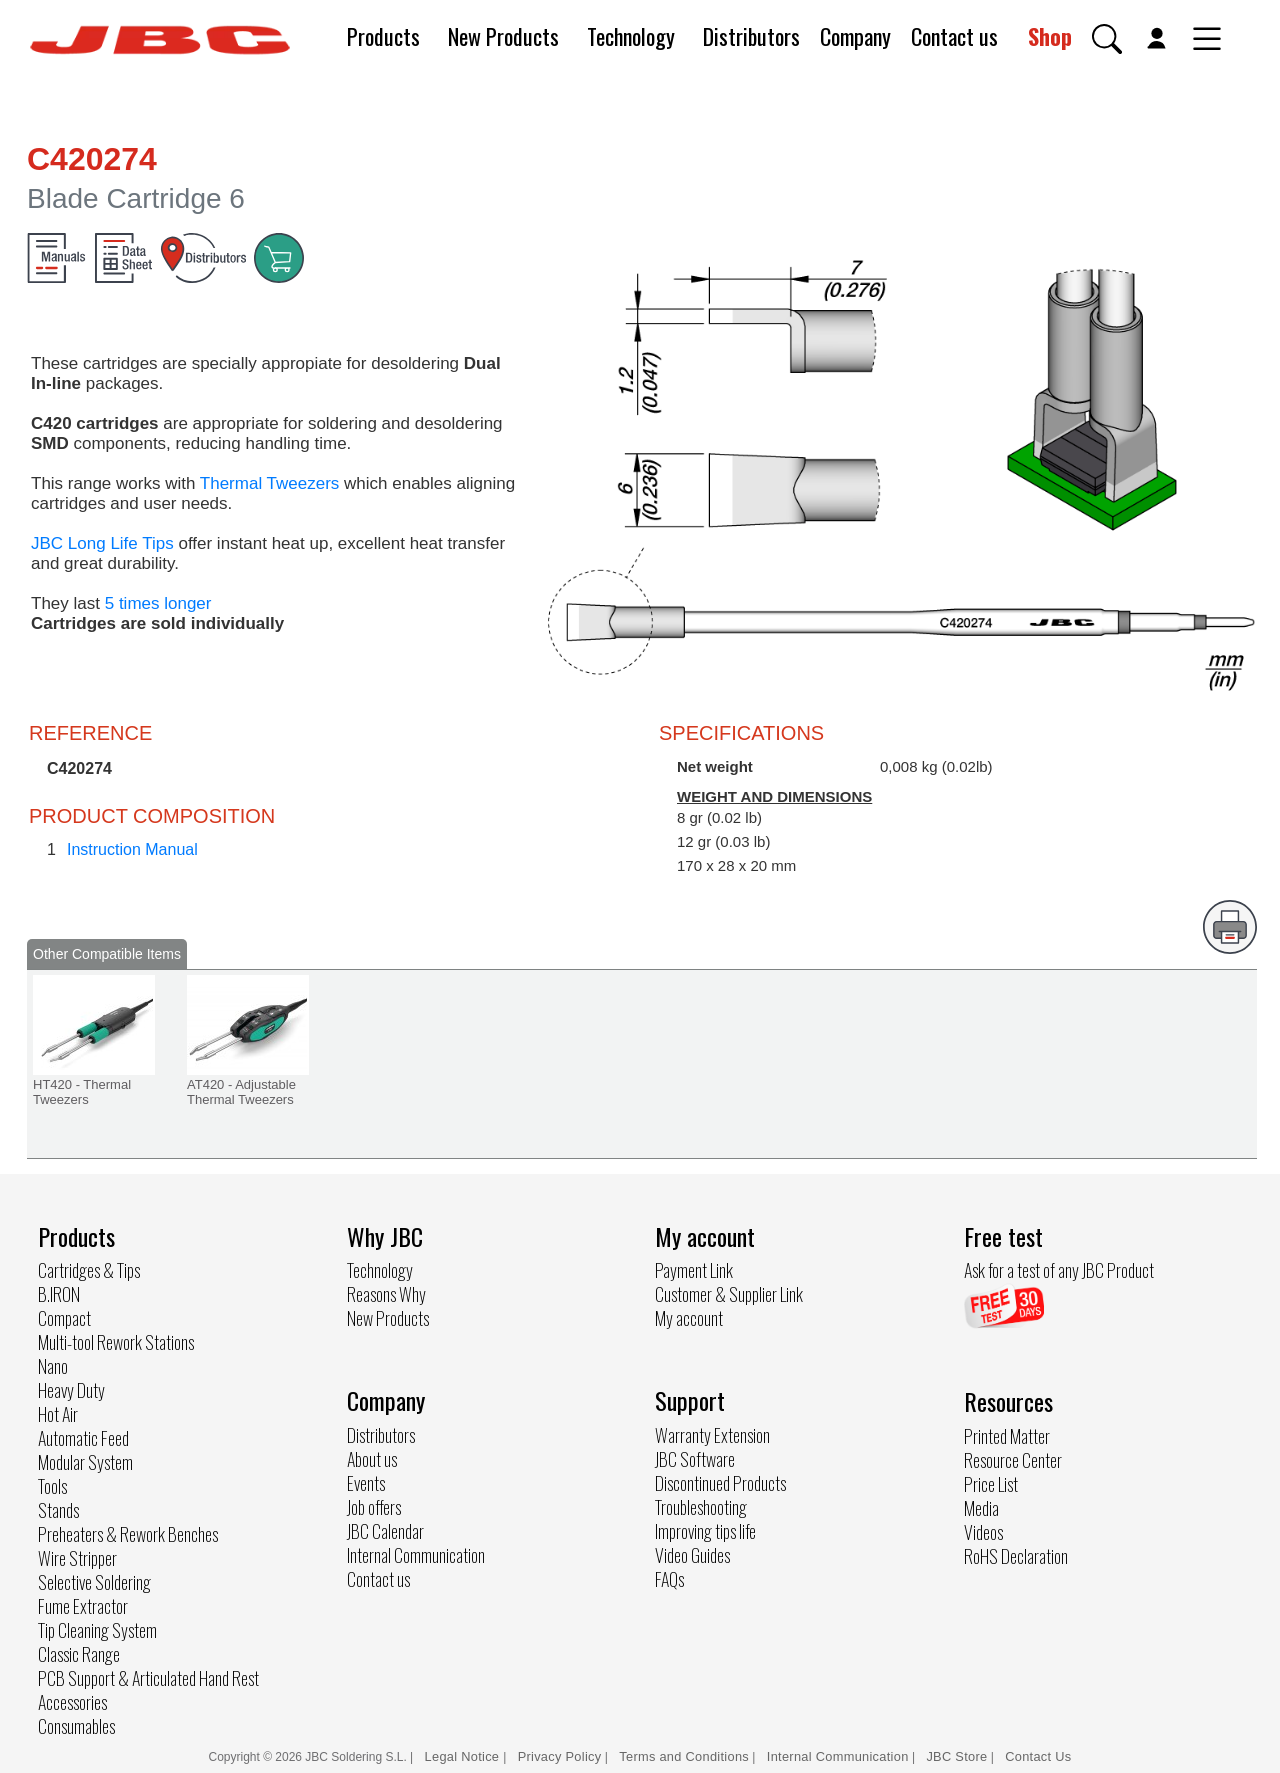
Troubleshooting (701, 1507)
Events (366, 1483)
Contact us (954, 36)
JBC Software (695, 1459)
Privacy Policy (560, 1756)
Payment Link (694, 1270)
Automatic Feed (83, 1438)
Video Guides (692, 1555)
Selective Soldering (94, 1582)
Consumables (76, 1726)
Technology (631, 36)
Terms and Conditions (684, 1756)
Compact (64, 1318)
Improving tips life (705, 1531)
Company (855, 36)
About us (372, 1459)
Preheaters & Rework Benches (128, 1534)
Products (383, 36)
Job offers (374, 1507)
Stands (58, 1510)
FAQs (669, 1579)
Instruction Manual (132, 849)
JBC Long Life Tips (102, 543)
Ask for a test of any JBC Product (1059, 1270)
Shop (1050, 36)
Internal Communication (416, 1555)
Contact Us (1038, 1756)
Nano (53, 1366)
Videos (983, 1532)
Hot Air (58, 1414)
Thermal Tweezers (270, 483)
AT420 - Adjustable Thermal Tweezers (241, 1092)
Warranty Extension (712, 1435)
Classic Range (79, 1654)
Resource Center (1013, 1460)
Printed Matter (1007, 1436)
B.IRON (59, 1294)
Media (981, 1508)
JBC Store (956, 1756)
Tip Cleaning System (97, 1630)
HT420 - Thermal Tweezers (82, 1092)
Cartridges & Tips (89, 1270)
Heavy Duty (71, 1390)
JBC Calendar (385, 1531)
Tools (52, 1486)
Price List (991, 1484)
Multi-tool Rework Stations (116, 1342)
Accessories (72, 1702)
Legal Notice (464, 1756)
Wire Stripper (77, 1558)
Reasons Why (386, 1294)
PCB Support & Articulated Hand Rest (148, 1678)
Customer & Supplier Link (729, 1294)
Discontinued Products (720, 1483)
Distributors (751, 36)
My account (689, 1318)
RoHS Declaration (1016, 1556)
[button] (1107, 39)
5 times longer (158, 603)
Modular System (85, 1462)
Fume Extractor (83, 1606)
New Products (503, 36)
